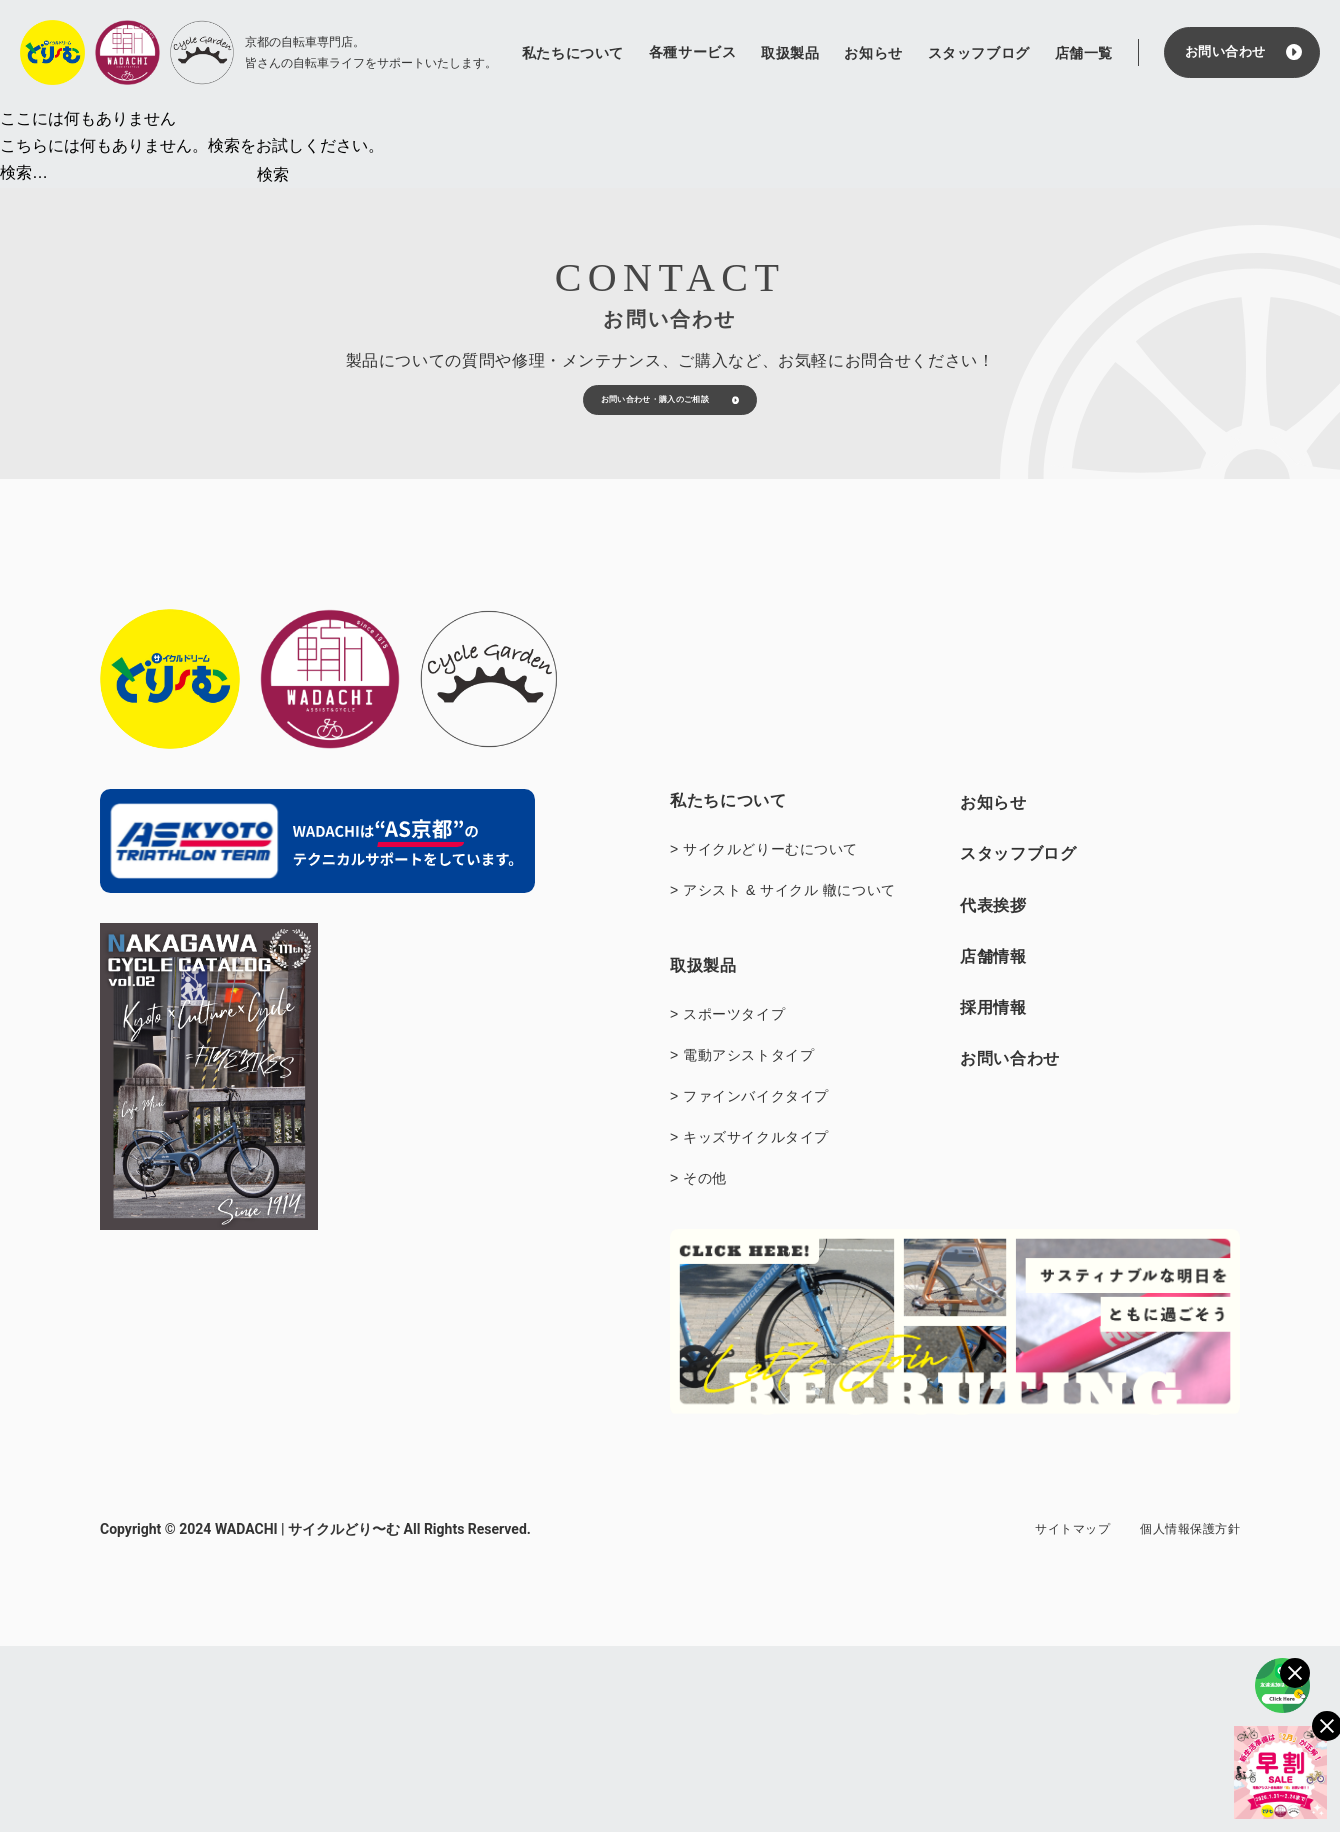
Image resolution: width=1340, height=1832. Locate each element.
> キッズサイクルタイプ (749, 1189)
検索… (24, 172)
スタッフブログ (979, 53)
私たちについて (573, 53)
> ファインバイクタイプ (749, 1147)
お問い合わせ (1225, 51)
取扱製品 (790, 53)
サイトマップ (1072, 1581)
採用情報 (993, 1058)
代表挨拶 (993, 956)
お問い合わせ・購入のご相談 (627, 433)
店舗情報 (993, 1007)
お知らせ (873, 53)
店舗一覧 (1084, 53)
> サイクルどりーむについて (764, 901)
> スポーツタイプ (727, 1065)
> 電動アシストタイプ (742, 1106)
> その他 (698, 1230)
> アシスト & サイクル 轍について (783, 942)
